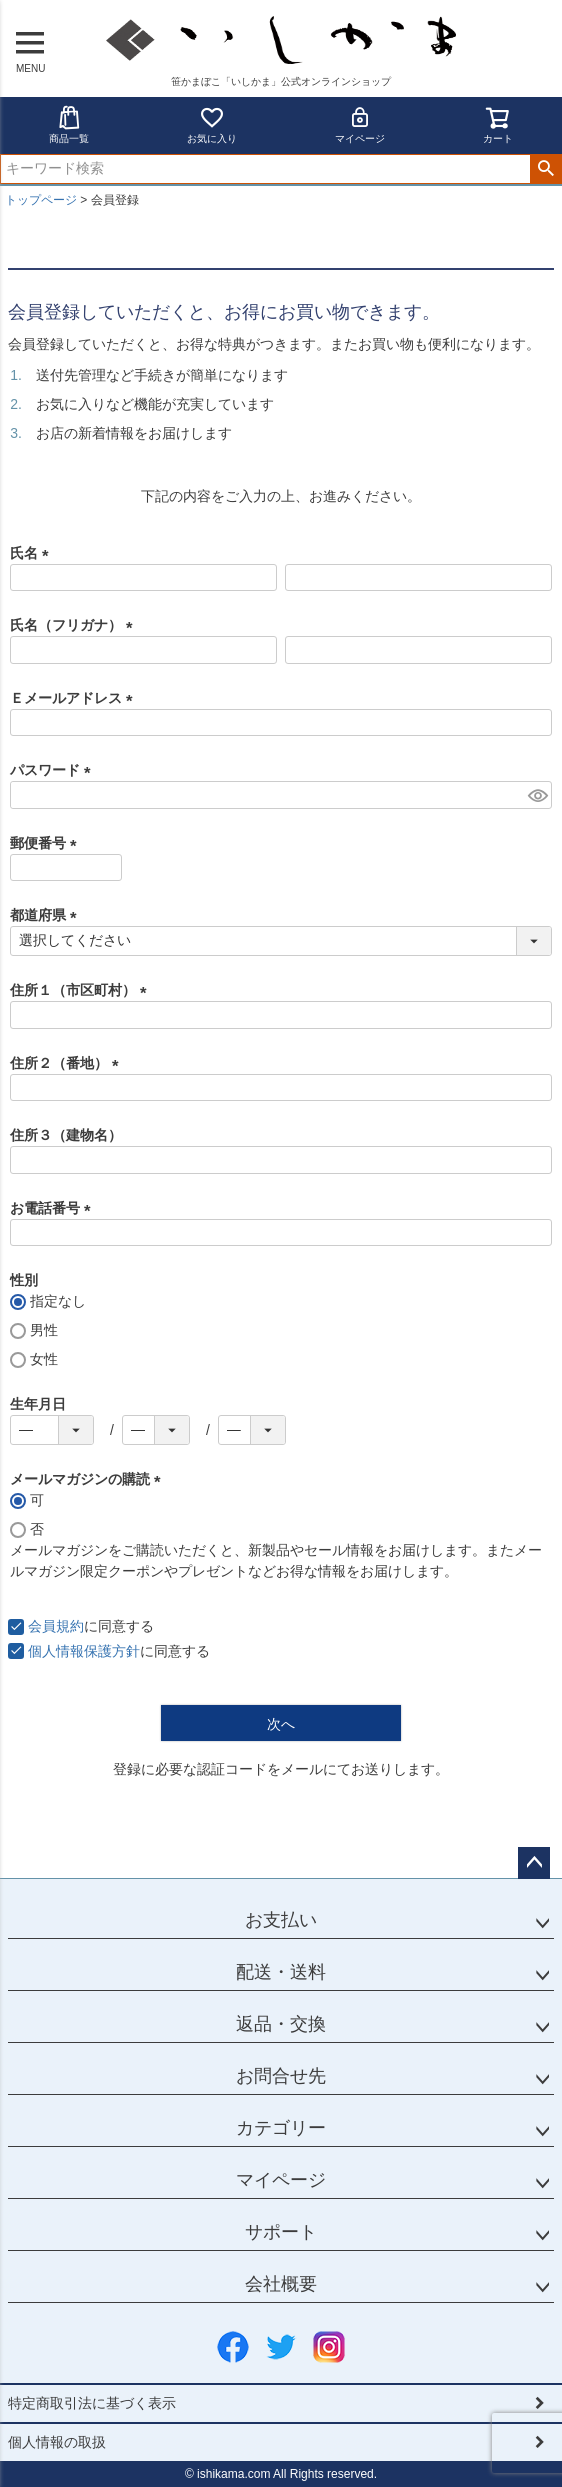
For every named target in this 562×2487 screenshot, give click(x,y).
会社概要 (281, 2284)
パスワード (54, 770)
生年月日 (38, 1404)
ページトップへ (534, 1863)
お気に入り (212, 124)
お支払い (281, 1920)
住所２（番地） (68, 1063)
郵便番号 (47, 843)
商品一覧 (69, 124)
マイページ (360, 124)
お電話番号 (54, 1208)
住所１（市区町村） (82, 990)
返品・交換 (281, 2024)
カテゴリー (281, 2128)
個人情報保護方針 (84, 1651)
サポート (281, 2232)
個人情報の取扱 (57, 2442)
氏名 (33, 553)
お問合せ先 (281, 2076)
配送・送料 (281, 1972)
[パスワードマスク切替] (537, 795)
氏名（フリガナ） (75, 625)
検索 (545, 169)
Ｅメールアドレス (75, 698)
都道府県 (47, 915)
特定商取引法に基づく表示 (92, 2403)
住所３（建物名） (66, 1135)
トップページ (41, 200)
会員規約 (56, 1626)
